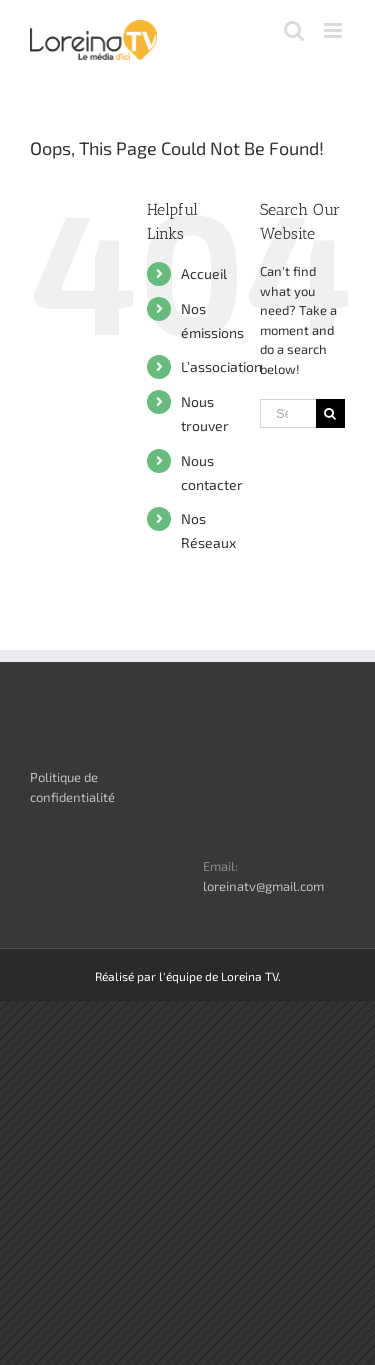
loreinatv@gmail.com (263, 886)
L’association (221, 366)
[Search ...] (288, 413)
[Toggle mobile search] (294, 30)
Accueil (204, 273)
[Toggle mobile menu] (334, 30)
